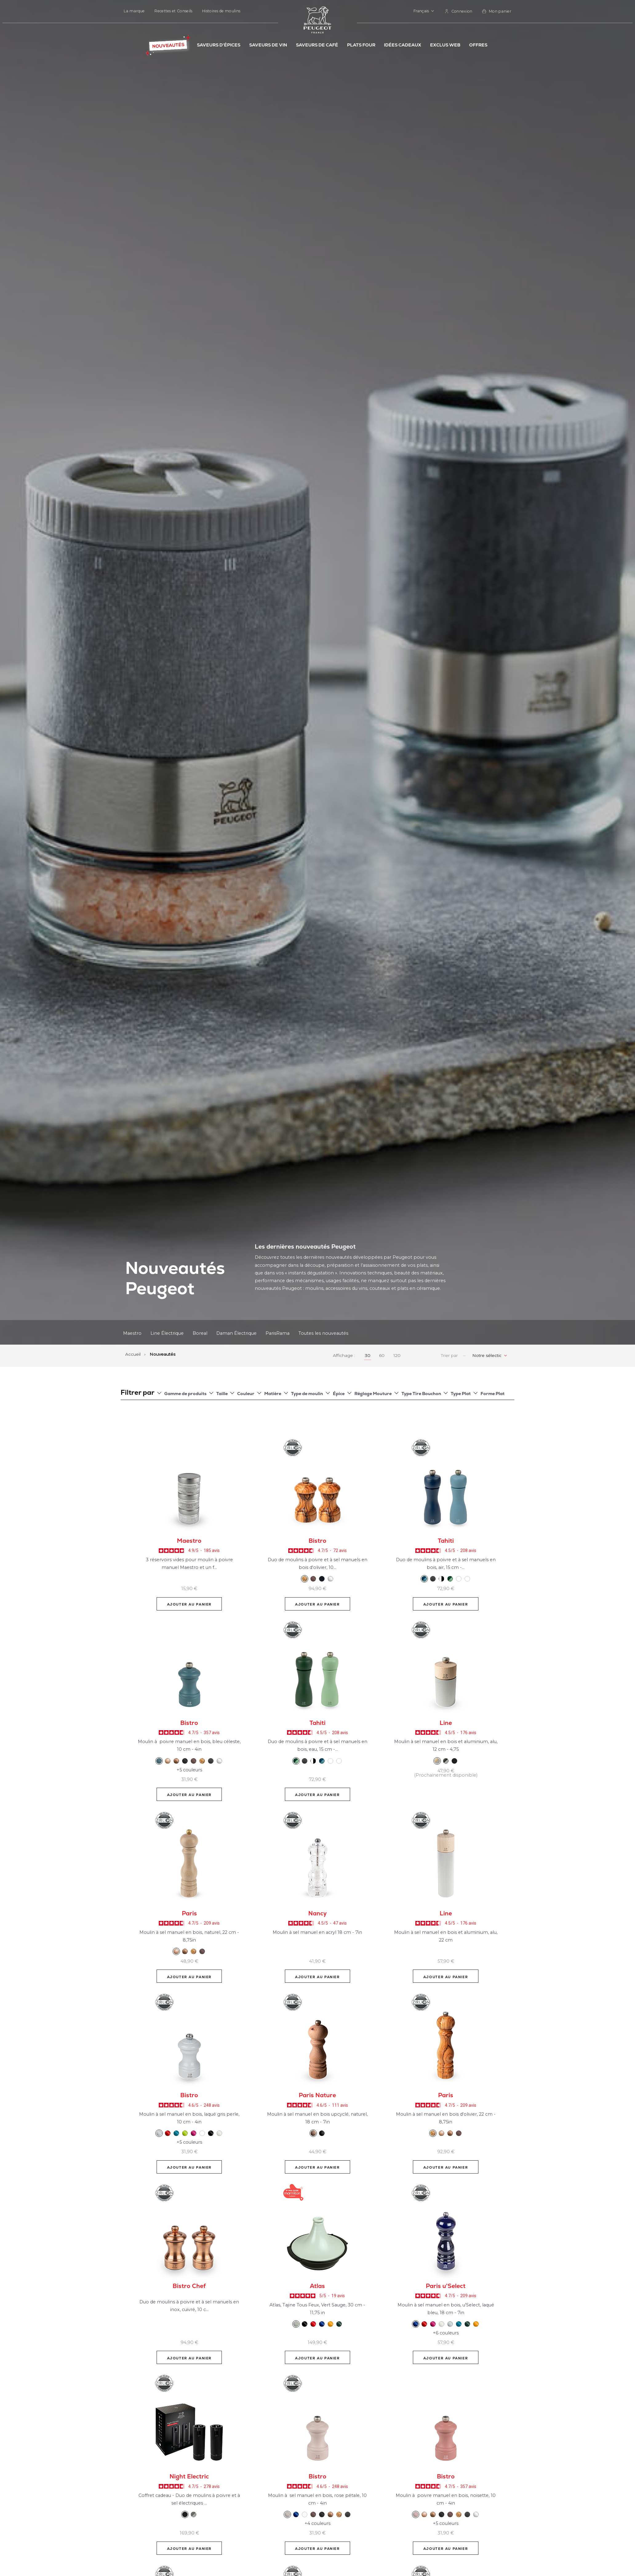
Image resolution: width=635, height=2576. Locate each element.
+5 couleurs (189, 1770)
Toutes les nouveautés (323, 1333)
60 (382, 1355)
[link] (458, 11)
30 (367, 1355)
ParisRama (278, 1333)
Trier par (449, 1356)
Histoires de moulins (221, 11)
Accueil (133, 1354)
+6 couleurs (446, 2333)
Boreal (200, 1333)
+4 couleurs (317, 2523)
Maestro (132, 1333)
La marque (134, 11)
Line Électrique (167, 1333)
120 (397, 1355)
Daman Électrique (236, 1333)
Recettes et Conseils (173, 11)
